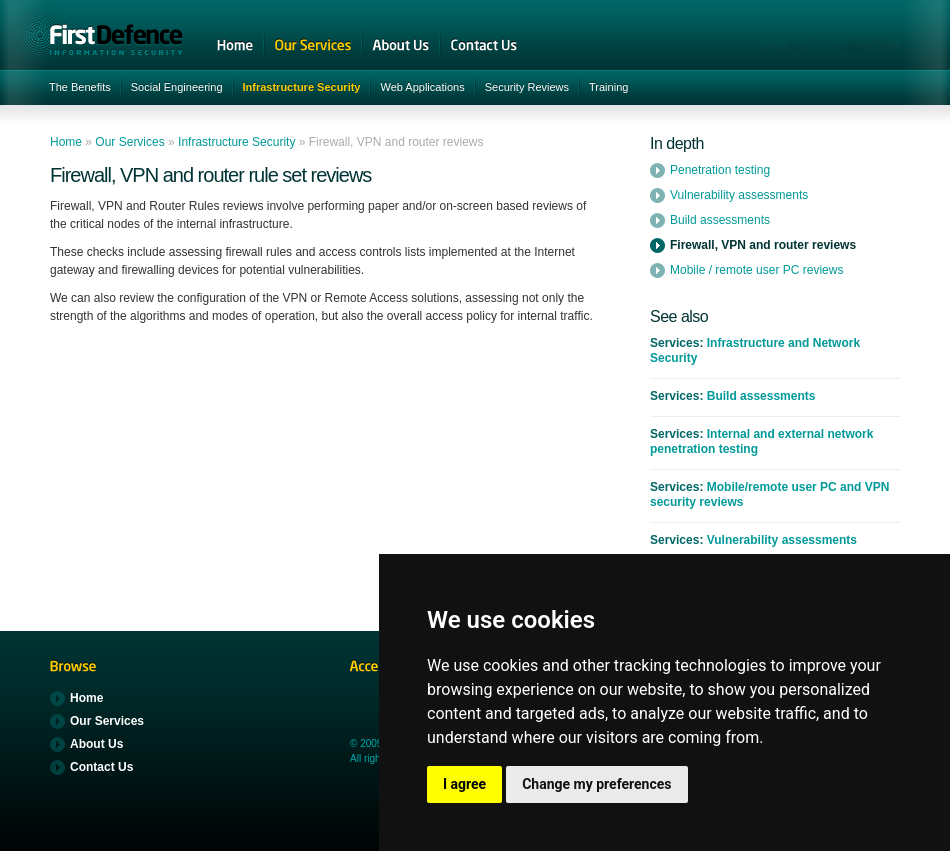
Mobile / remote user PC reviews (756, 270)
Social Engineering (177, 87)
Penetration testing (720, 170)
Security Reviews (527, 87)
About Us (401, 45)
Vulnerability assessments (739, 195)
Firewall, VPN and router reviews (763, 245)
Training (608, 87)
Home (235, 45)
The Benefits (80, 87)
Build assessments (720, 220)
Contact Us (484, 45)
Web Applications (422, 87)
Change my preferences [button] (596, 784)
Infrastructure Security (302, 87)
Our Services (313, 45)
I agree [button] (464, 784)
